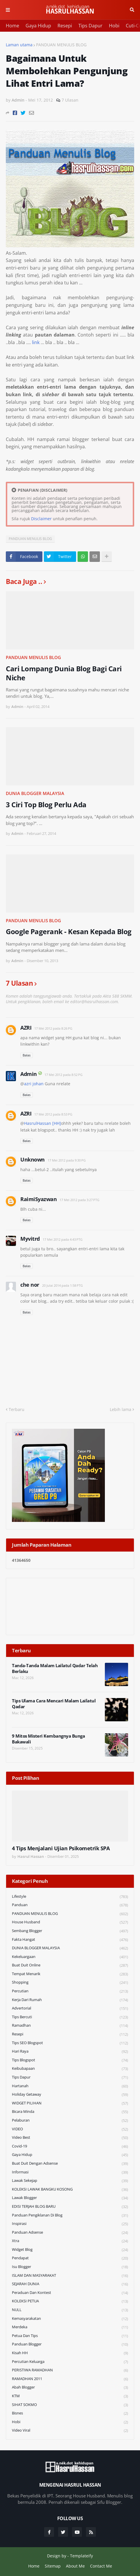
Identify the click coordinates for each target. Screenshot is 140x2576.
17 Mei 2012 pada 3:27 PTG (79, 1200)
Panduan (70, 1905)
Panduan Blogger (70, 2344)
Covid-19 (70, 2146)
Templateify (81, 2556)
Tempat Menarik (70, 1974)
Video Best (70, 2138)
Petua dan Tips (70, 2336)
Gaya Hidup (38, 25)
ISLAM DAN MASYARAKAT (70, 2276)
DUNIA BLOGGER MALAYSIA (35, 793)
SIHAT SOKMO (70, 2405)
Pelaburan (70, 2121)
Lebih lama (120, 1409)
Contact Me (101, 2566)
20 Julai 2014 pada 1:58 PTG (62, 1285)
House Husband (70, 1922)
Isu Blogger (70, 2267)
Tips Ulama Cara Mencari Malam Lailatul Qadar (54, 1703)
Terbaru (16, 1409)
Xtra (70, 2241)
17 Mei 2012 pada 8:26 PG (53, 1028)
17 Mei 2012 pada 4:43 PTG (62, 1239)
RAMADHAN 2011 (70, 2379)
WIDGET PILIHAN (70, 2103)
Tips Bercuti (70, 2017)
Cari (132, 9)
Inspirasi (70, 2224)
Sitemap (53, 2566)
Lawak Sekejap (70, 2181)
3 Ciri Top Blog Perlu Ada (46, 804)
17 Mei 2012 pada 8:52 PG (63, 1074)
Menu (8, 9)
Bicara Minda (70, 2112)
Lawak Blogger (70, 2198)
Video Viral (70, 2430)
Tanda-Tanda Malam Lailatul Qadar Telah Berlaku (55, 1668)
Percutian (70, 1991)
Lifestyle (70, 1897)
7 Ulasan (70, 100)
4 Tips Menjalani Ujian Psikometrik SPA (61, 1848)
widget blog (70, 2250)
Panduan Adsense (70, 2233)
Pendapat (70, 2258)
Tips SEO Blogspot (70, 2043)
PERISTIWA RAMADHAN (70, 2370)
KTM (70, 2396)
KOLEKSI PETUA (70, 2301)
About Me (75, 2566)
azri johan (34, 1083)
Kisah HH (70, 2353)
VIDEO (70, 2129)
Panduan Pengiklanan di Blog (70, 2215)
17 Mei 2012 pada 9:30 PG (67, 1160)
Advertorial (70, 2008)
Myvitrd (30, 1238)
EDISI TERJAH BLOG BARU (70, 2207)
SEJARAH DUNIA (70, 2284)
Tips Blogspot (70, 2060)
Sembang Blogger (70, 1931)
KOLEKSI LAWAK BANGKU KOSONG (70, 2189)
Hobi (114, 25)
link (36, 342)
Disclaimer (41, 518)
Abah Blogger (70, 2387)
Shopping (70, 1983)
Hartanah (70, 2086)
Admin (28, 1073)
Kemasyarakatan (70, 2319)
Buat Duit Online (70, 1965)
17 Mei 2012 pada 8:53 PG (53, 1114)
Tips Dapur (90, 25)
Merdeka (70, 2327)
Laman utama (19, 44)
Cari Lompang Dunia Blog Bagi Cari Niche (64, 673)
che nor (29, 1284)
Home (12, 25)
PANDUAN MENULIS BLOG (61, 44)
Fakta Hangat (70, 1940)
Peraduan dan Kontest (70, 2293)
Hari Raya (70, 2052)
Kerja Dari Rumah (70, 2000)
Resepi (65, 25)
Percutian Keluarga (70, 2362)
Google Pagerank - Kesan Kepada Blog (69, 931)
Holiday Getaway (70, 2095)
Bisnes (70, 2413)
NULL (70, 2310)
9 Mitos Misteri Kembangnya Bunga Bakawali (48, 1739)
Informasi (70, 2172)
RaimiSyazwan (38, 1199)
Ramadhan (70, 2026)
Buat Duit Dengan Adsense (70, 2164)
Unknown (32, 1159)
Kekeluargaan (70, 1957)
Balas (26, 1055)
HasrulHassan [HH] (42, 1123)
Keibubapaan (70, 2069)
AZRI (25, 1027)
